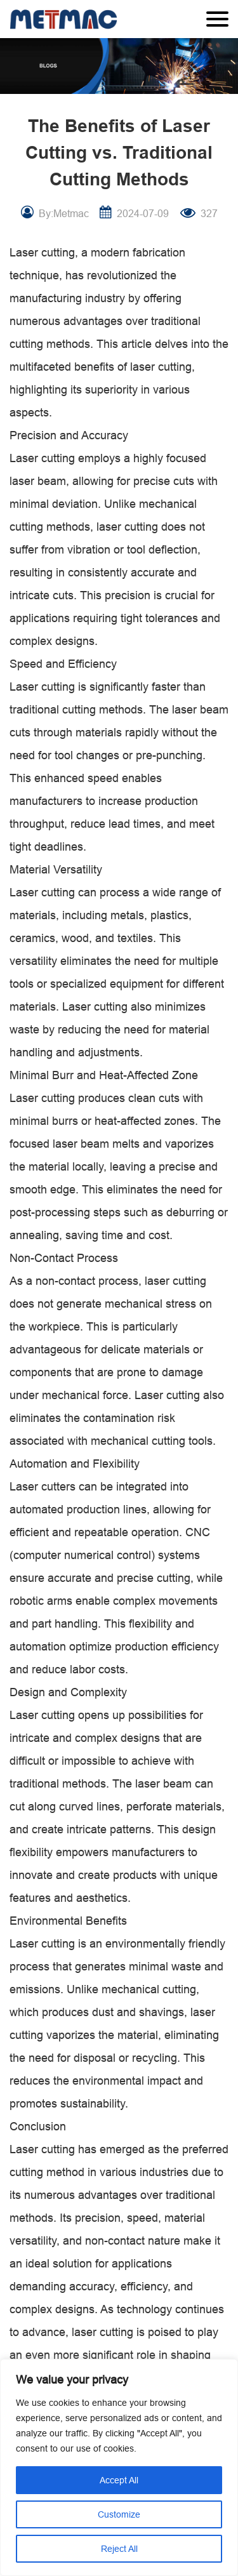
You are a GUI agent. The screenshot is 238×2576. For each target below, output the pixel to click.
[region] (119, 2467)
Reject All (119, 2549)
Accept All (119, 2480)
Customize (119, 2514)
